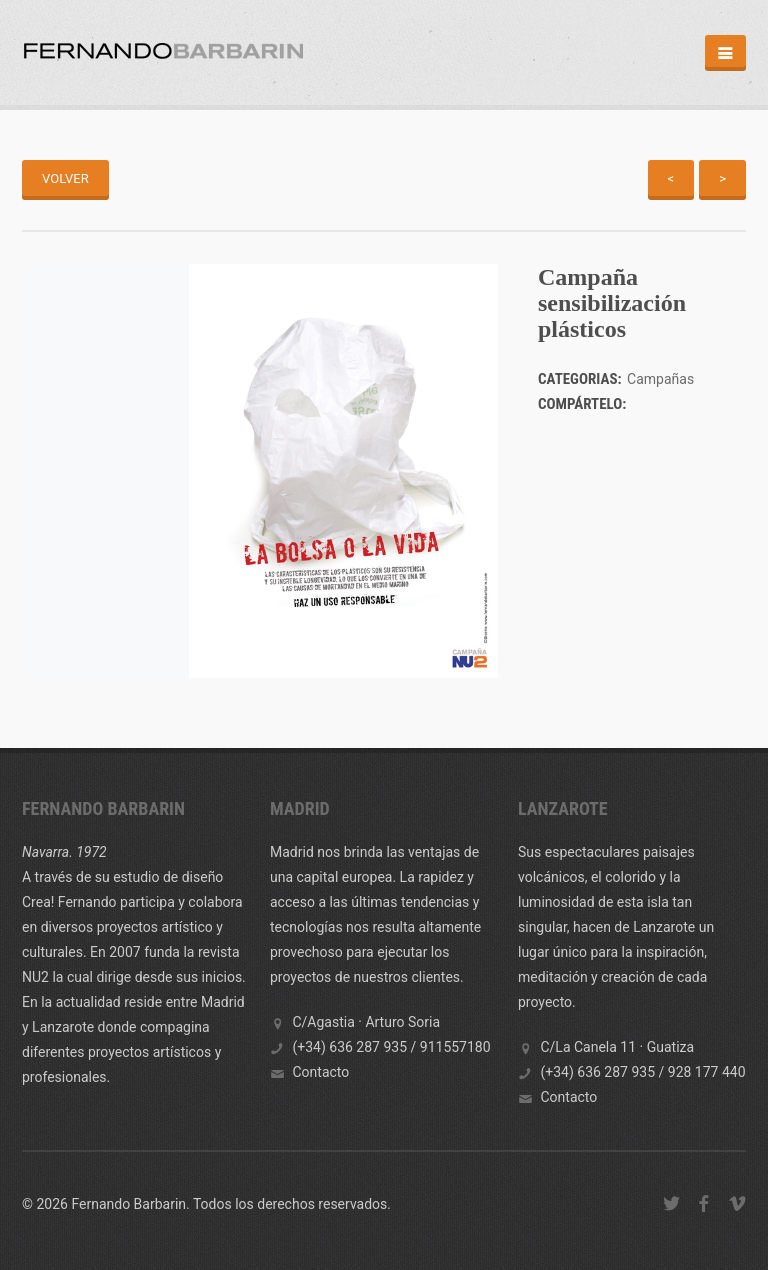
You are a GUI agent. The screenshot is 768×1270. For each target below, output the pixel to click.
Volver (65, 178)
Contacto (320, 1072)
